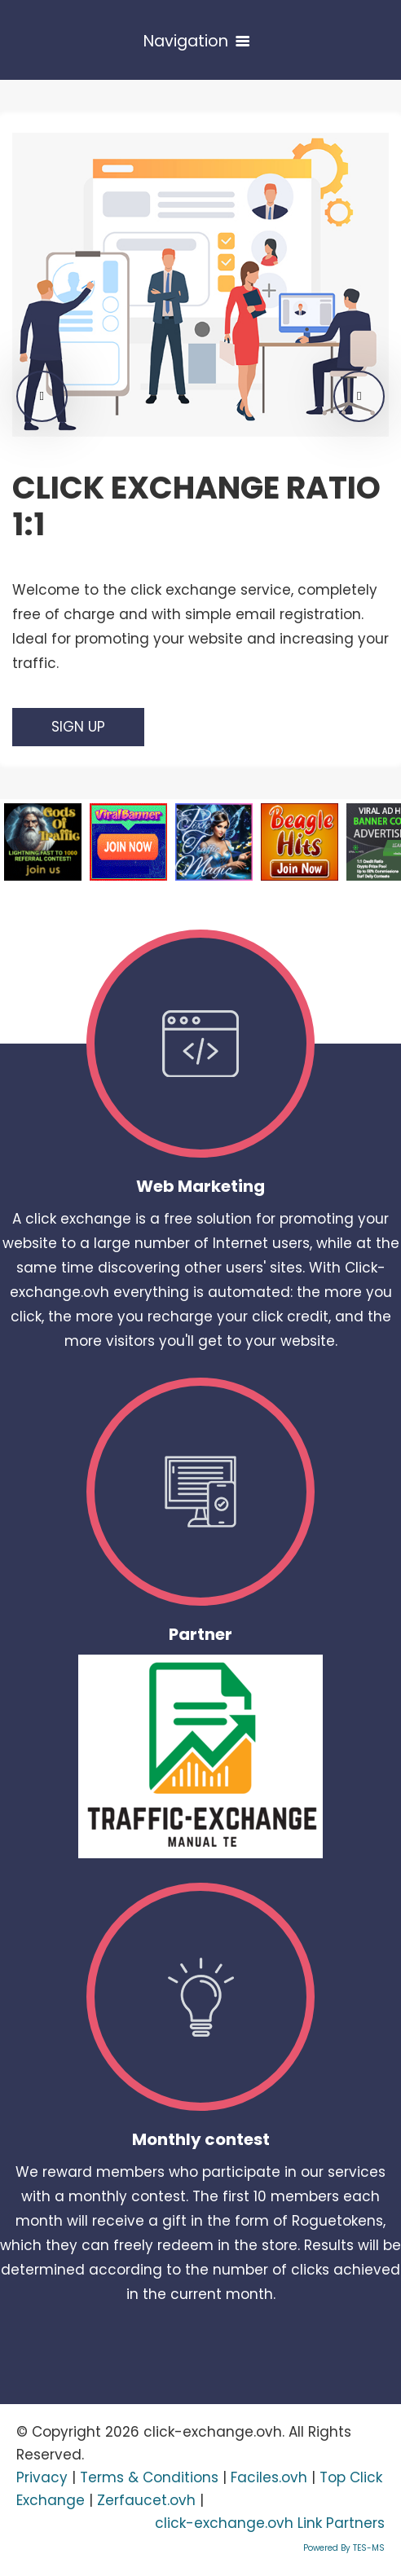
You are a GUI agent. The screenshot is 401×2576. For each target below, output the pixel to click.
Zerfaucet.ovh (146, 2500)
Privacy (42, 2477)
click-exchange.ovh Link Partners (270, 2523)
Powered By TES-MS (344, 2548)
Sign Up (78, 726)
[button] (42, 396)
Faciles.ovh (269, 2477)
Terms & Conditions (149, 2477)
